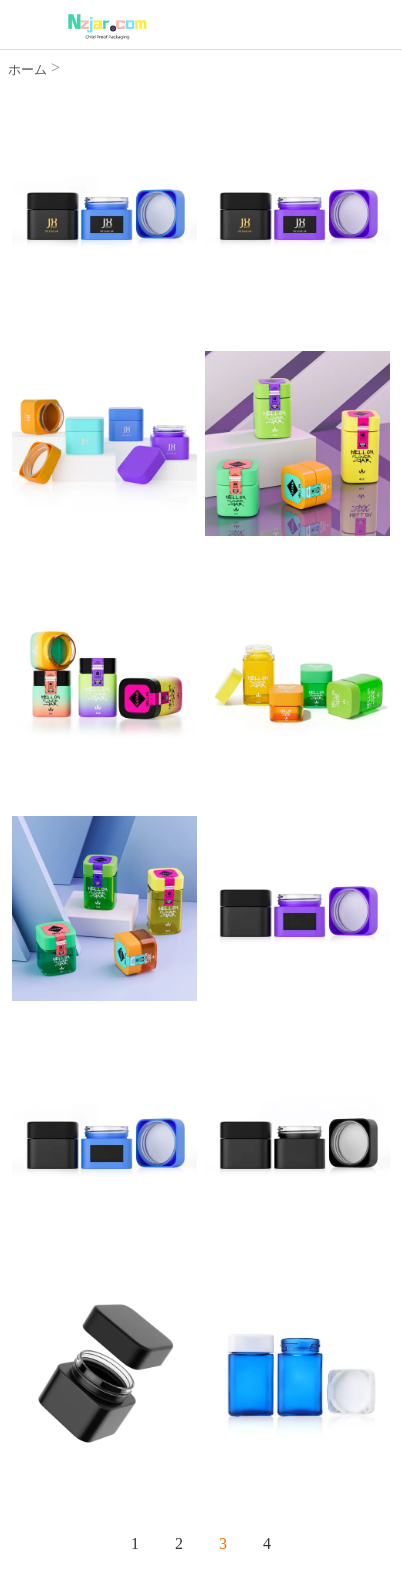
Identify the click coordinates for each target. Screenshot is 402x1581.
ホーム (27, 69)
